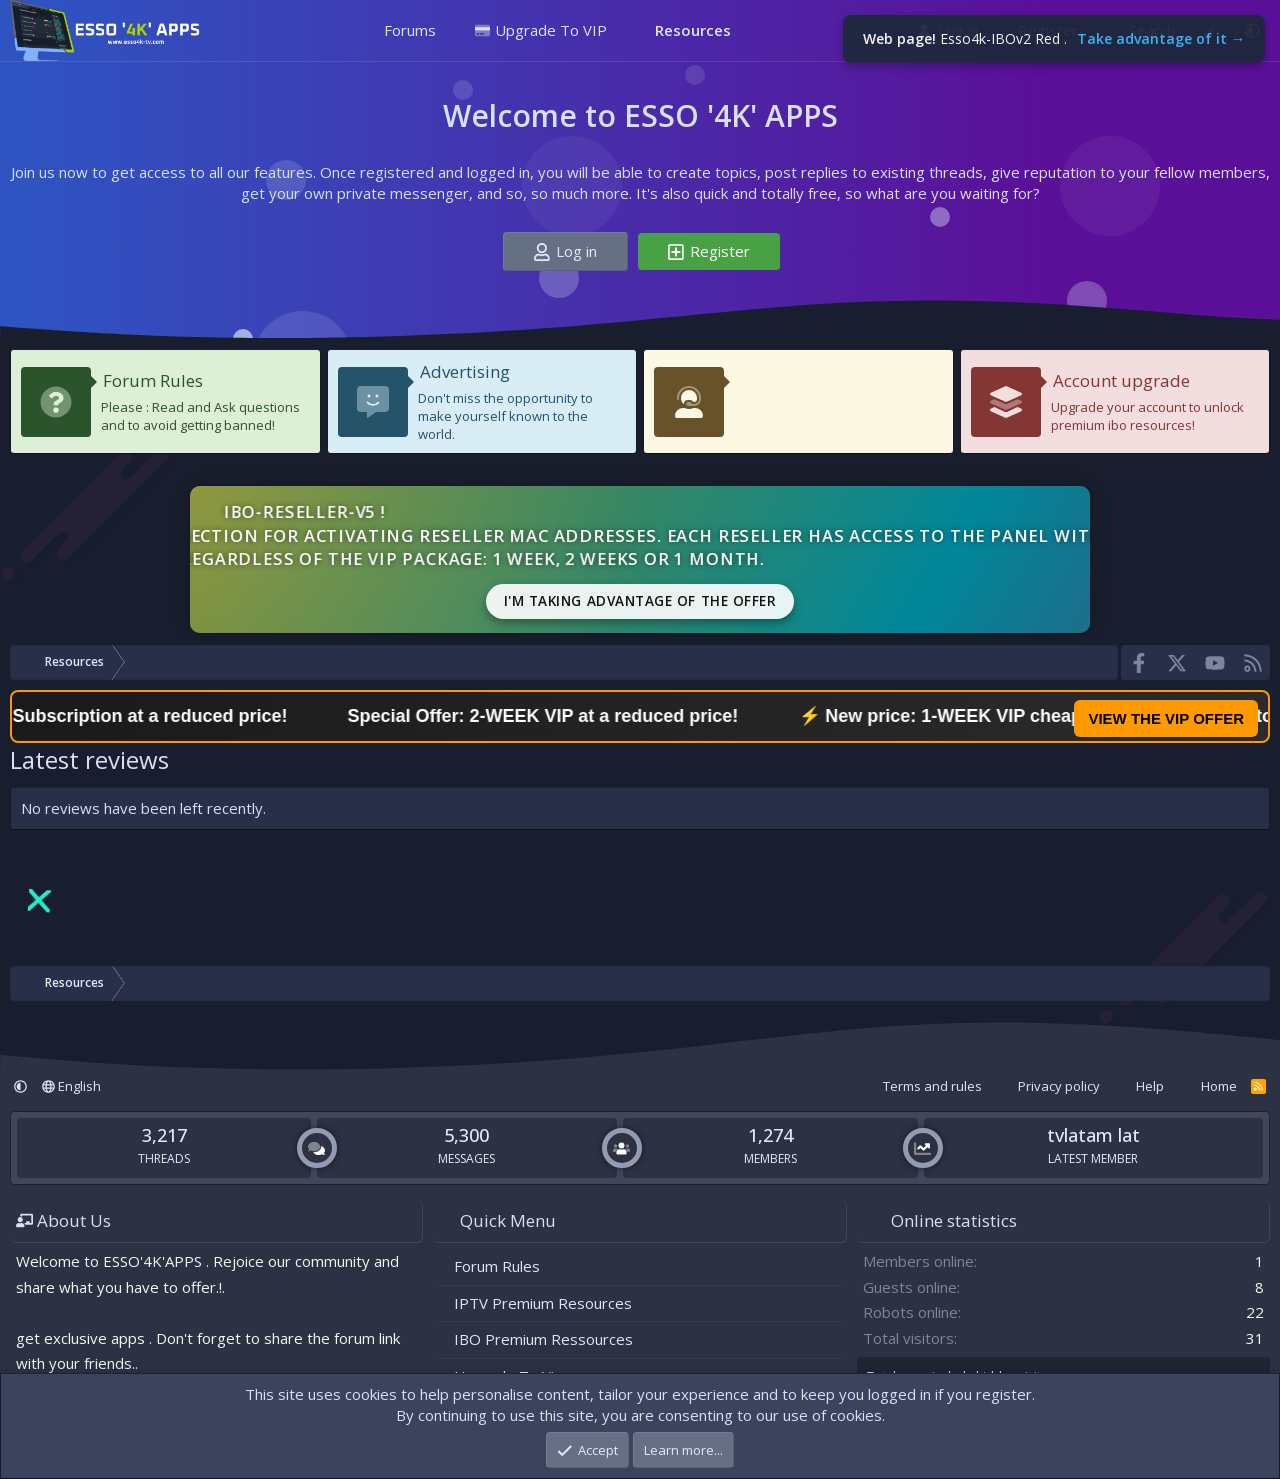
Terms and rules (932, 1086)
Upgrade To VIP (541, 30)
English (71, 1086)
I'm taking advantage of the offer (640, 601)
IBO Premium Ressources (543, 1339)
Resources (693, 30)
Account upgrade (1121, 380)
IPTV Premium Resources (543, 1303)
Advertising (465, 371)
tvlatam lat (1093, 1135)
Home (1219, 1086)
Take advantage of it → (1161, 38)
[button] (450, 30)
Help (1150, 1086)
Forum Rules (153, 380)
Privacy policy (1059, 1086)
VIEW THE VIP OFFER (1166, 718)
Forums (410, 30)
